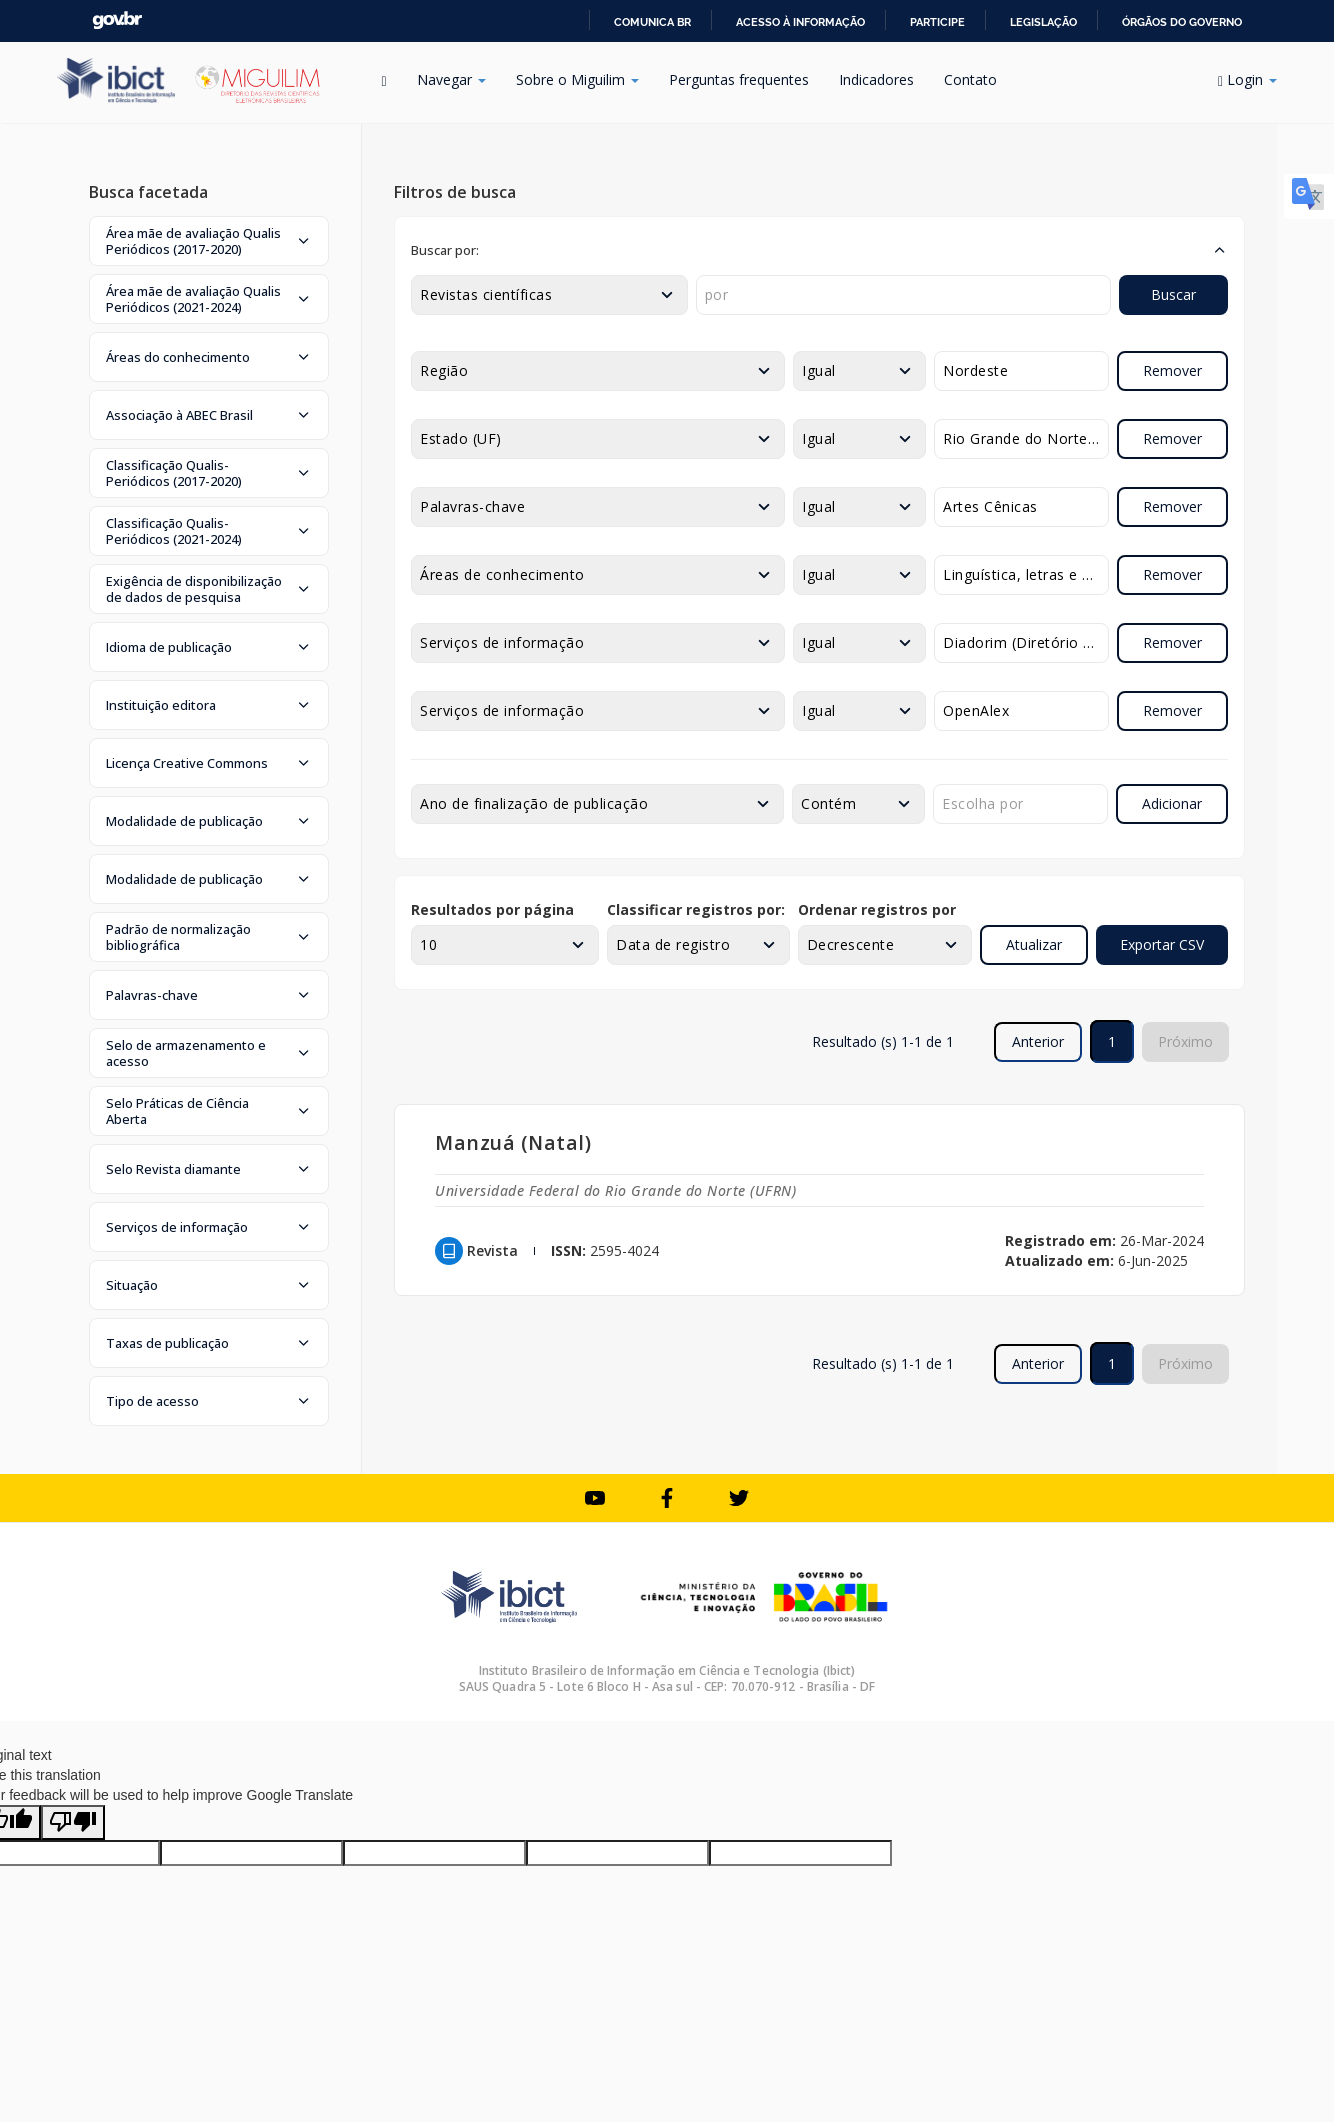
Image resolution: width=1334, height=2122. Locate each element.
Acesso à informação (800, 22)
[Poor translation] (73, 1822)
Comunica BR (652, 22)
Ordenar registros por (877, 909)
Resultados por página (492, 909)
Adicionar (1172, 803)
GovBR (117, 20)
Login (1247, 79)
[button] (209, 241)
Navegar (451, 79)
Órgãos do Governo (1182, 22)
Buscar (1173, 294)
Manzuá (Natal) (513, 1142)
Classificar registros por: (696, 909)
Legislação (1043, 22)
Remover (1172, 370)
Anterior (1038, 1041)
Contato (970, 79)
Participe (937, 22)
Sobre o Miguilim (577, 79)
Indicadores (876, 79)
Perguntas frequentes (739, 79)
